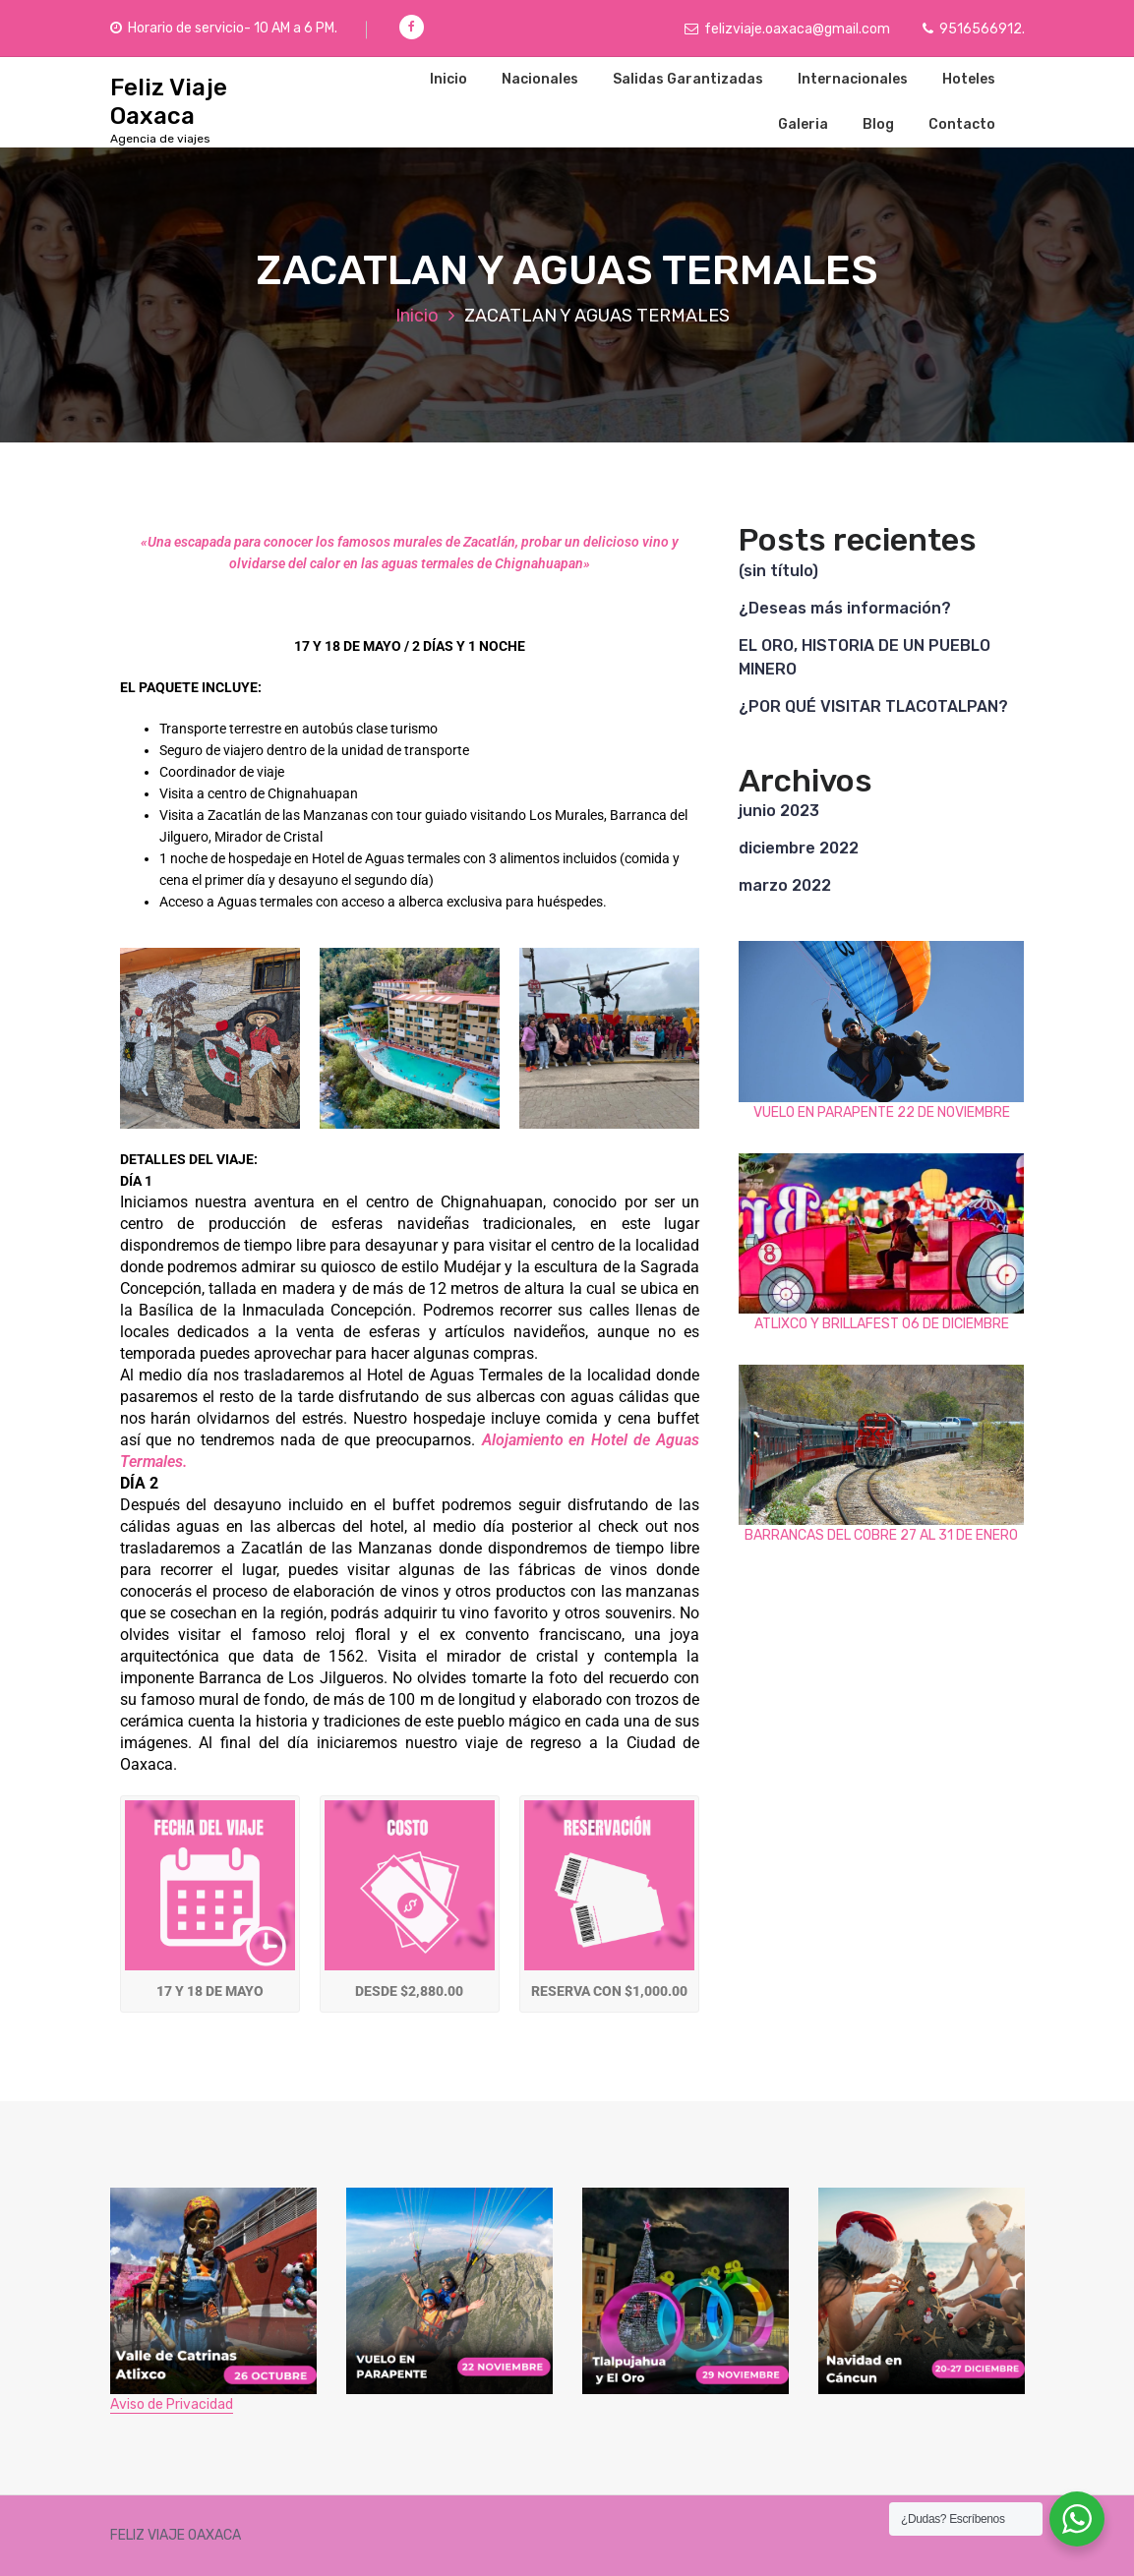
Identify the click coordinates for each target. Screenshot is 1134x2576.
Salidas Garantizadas (688, 79)
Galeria (803, 124)
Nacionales (540, 79)
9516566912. (974, 29)
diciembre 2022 (799, 848)
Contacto (961, 124)
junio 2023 (779, 810)
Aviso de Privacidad (171, 2404)
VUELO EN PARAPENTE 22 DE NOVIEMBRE (881, 1112)
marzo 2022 (785, 885)
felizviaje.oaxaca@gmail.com (787, 29)
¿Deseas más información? (845, 608)
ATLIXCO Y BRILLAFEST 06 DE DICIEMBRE (881, 1324)
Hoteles (968, 79)
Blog (878, 124)
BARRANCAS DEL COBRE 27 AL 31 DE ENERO (881, 1535)
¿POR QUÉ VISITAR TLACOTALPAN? (873, 706)
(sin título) (778, 570)
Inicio (448, 79)
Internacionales (853, 79)
